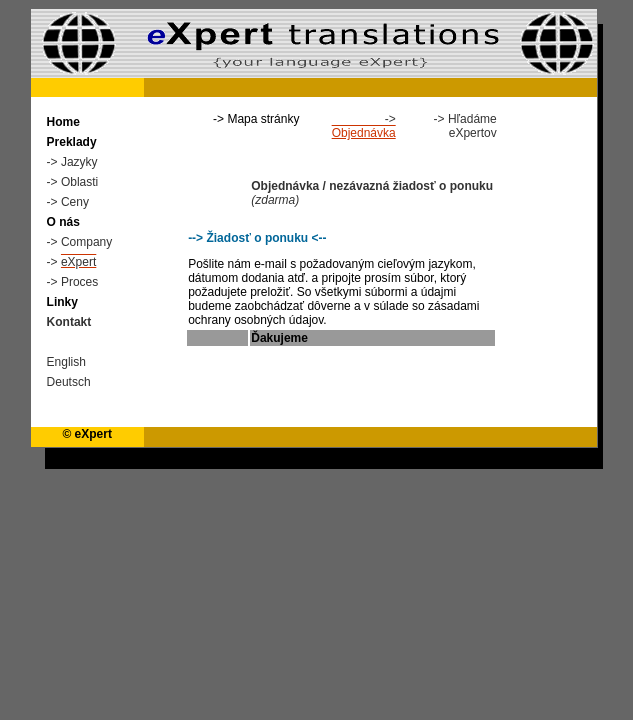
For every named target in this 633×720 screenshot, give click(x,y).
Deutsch (69, 382)
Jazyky (79, 162)
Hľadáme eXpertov (472, 126)
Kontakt (69, 322)
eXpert (78, 262)
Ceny (75, 202)
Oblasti (79, 182)
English (66, 362)
